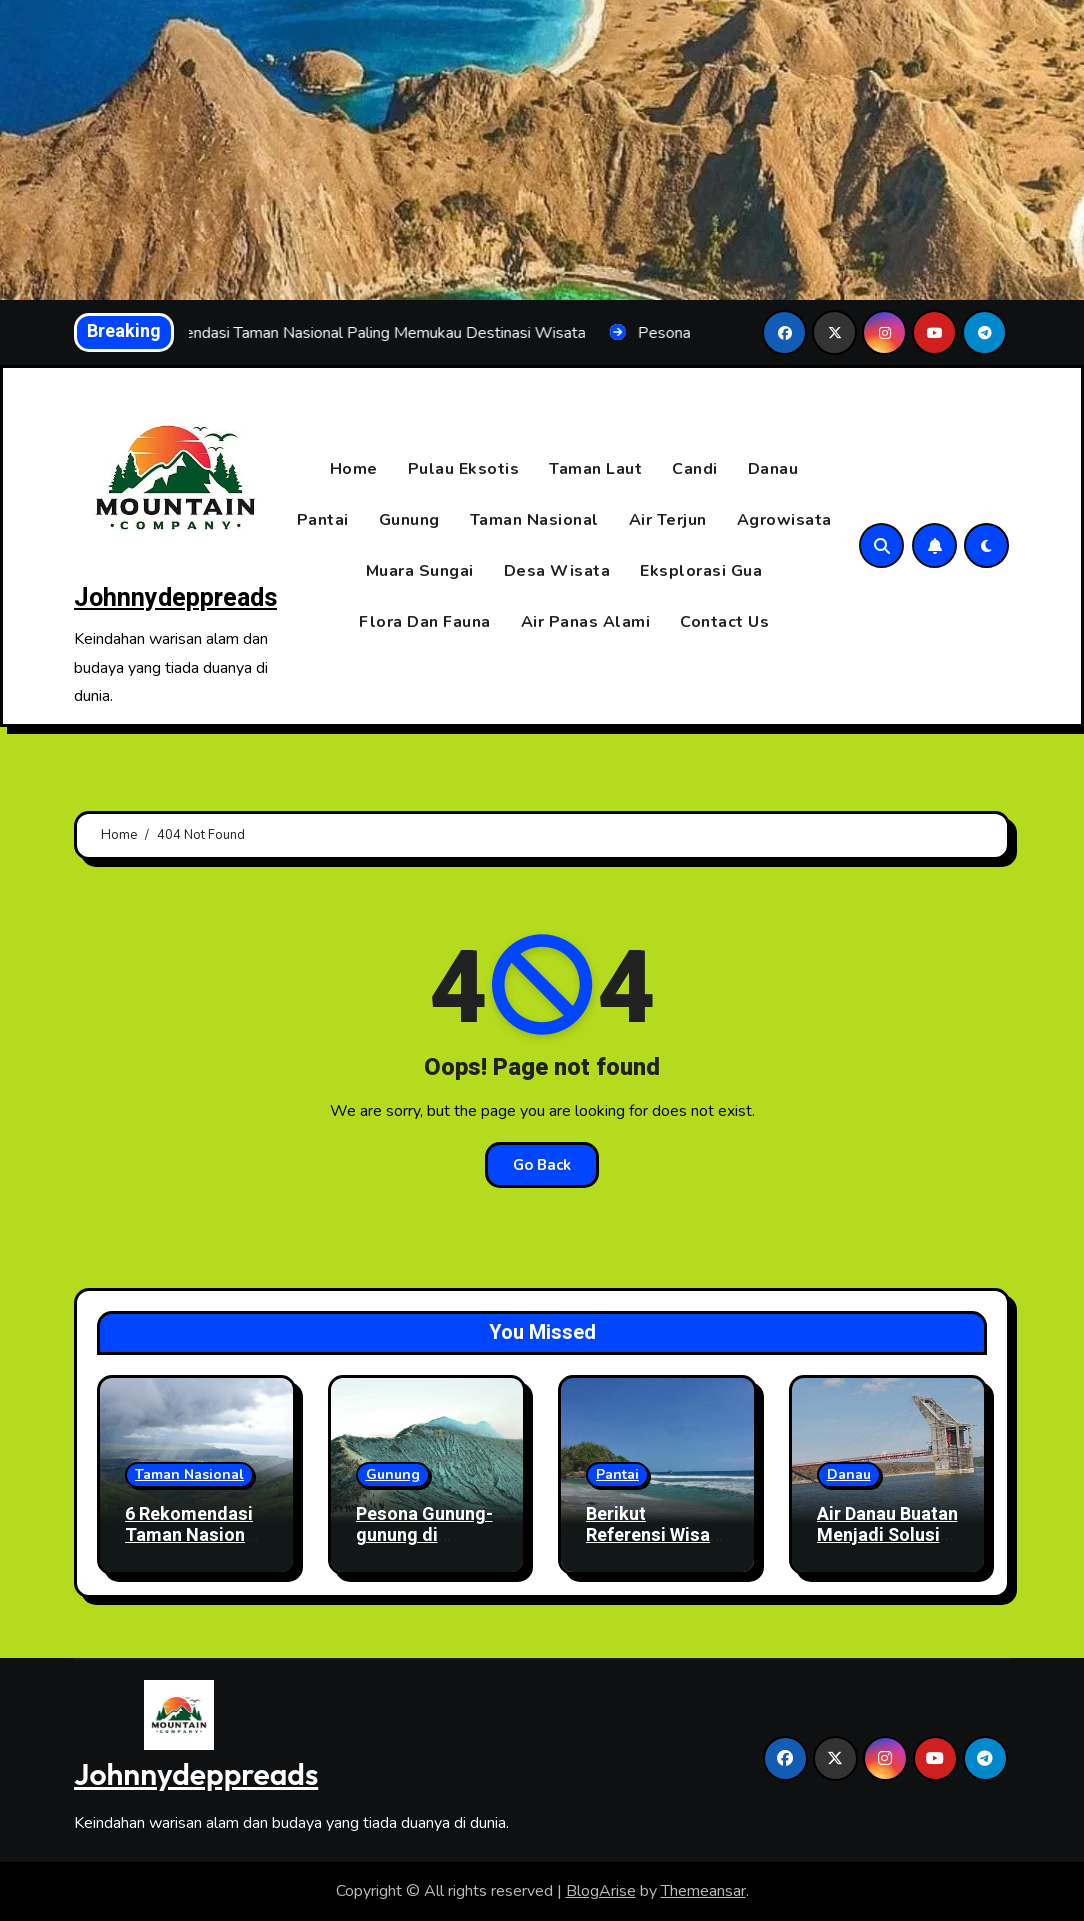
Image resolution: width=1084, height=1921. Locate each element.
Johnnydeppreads (175, 598)
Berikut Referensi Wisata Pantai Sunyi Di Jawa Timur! (656, 1547)
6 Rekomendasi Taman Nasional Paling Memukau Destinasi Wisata (194, 1547)
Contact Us (724, 622)
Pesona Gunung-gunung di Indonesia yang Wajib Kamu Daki (424, 1547)
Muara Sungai (420, 571)
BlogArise (601, 1891)
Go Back (542, 1165)
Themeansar (703, 1891)
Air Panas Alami (586, 622)
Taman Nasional (534, 520)
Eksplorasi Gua (701, 571)
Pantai (323, 520)
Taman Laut (595, 469)
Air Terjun (668, 520)
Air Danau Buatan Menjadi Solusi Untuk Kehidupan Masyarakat (887, 1547)
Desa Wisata (557, 571)
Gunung (409, 520)
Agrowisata (784, 520)
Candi (695, 469)
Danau (773, 469)
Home (354, 469)
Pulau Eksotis (464, 469)
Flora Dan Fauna (425, 622)
